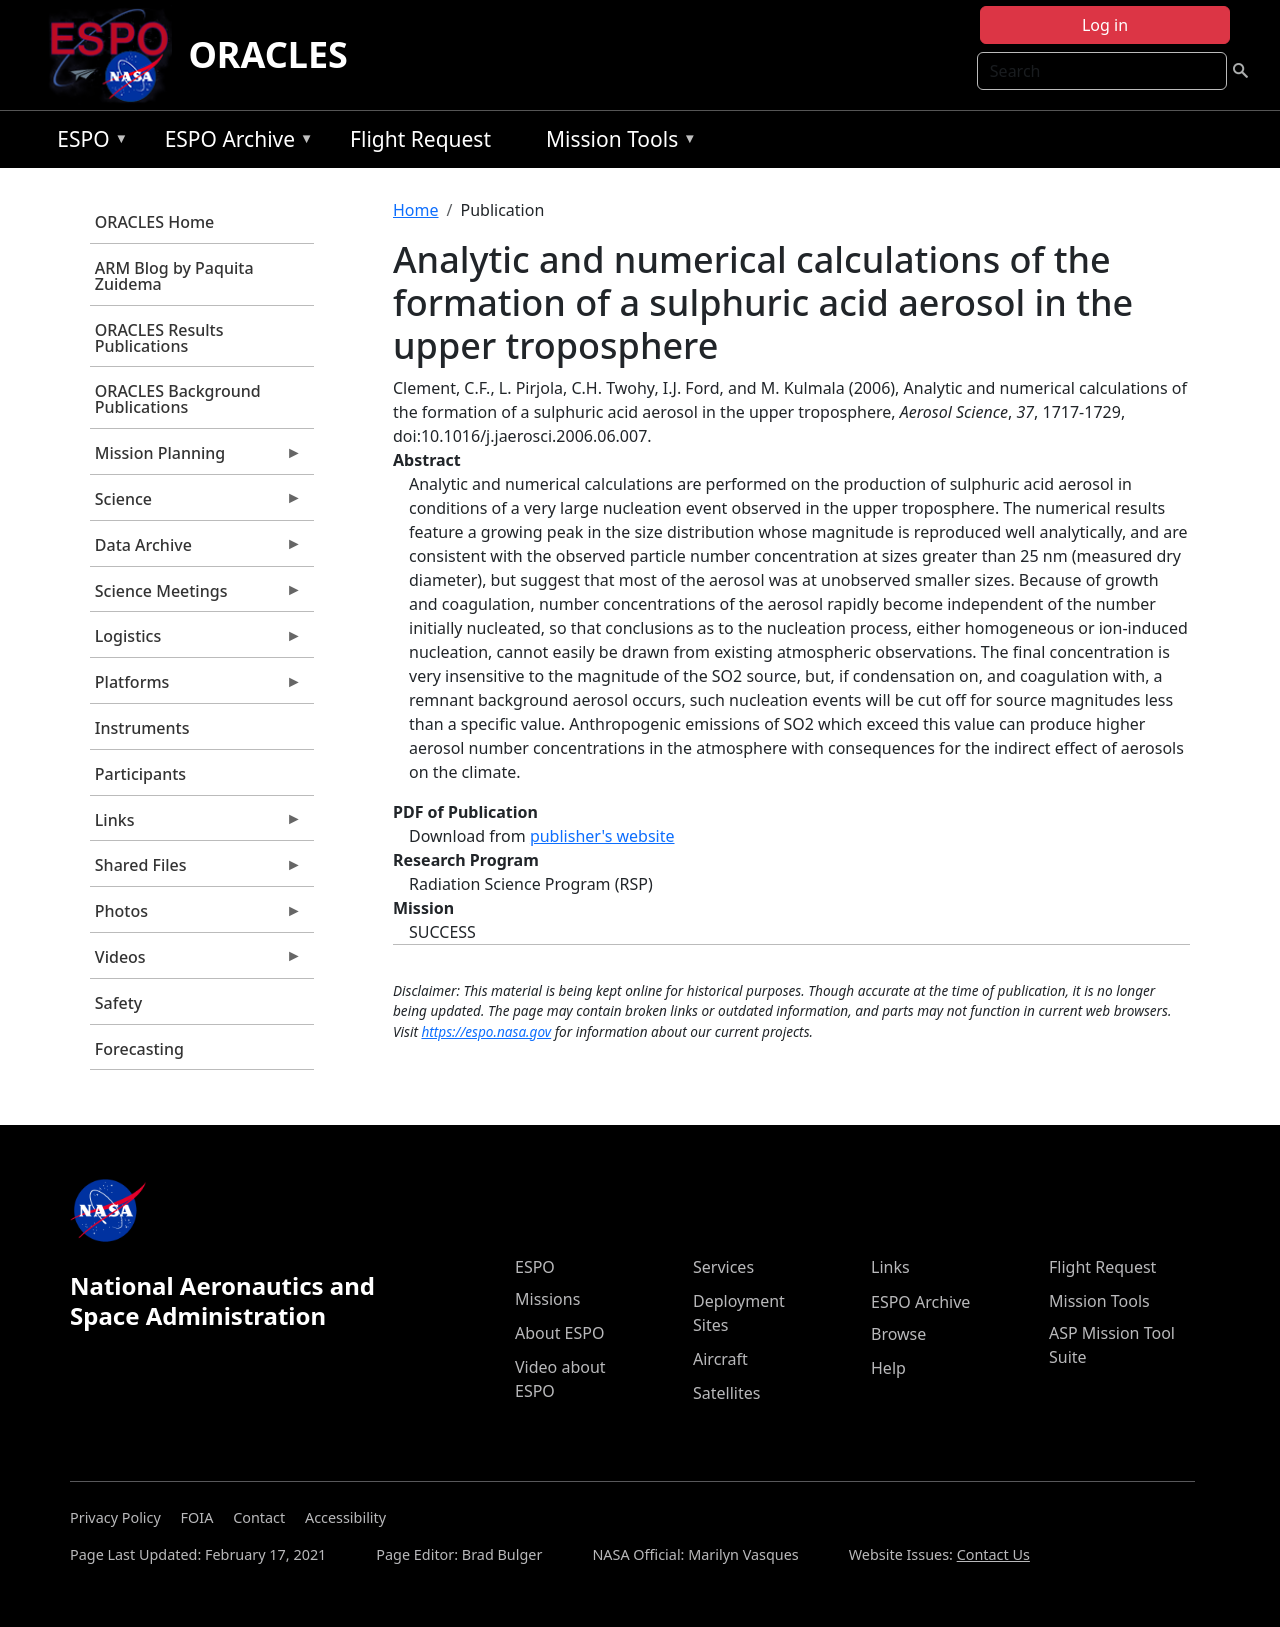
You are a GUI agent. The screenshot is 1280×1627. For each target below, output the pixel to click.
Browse (898, 1334)
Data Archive (196, 550)
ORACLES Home (154, 222)
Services (723, 1267)
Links (196, 825)
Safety (118, 1003)
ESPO (87, 142)
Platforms (196, 687)
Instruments (142, 728)
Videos (196, 962)
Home (416, 210)
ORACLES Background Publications (178, 399)
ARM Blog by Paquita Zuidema (174, 276)
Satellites (726, 1393)
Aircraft (720, 1359)
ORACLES (268, 54)
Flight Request (420, 139)
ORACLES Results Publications (159, 338)
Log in (1105, 25)
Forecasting (139, 1049)
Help (888, 1368)
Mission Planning (196, 458)
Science (196, 504)
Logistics (196, 641)
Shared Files (196, 870)
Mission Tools (616, 142)
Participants (140, 774)
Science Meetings (196, 596)
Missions (547, 1299)
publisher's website (602, 836)
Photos (196, 916)
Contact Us (993, 1554)
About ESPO (559, 1333)
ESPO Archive (234, 142)
